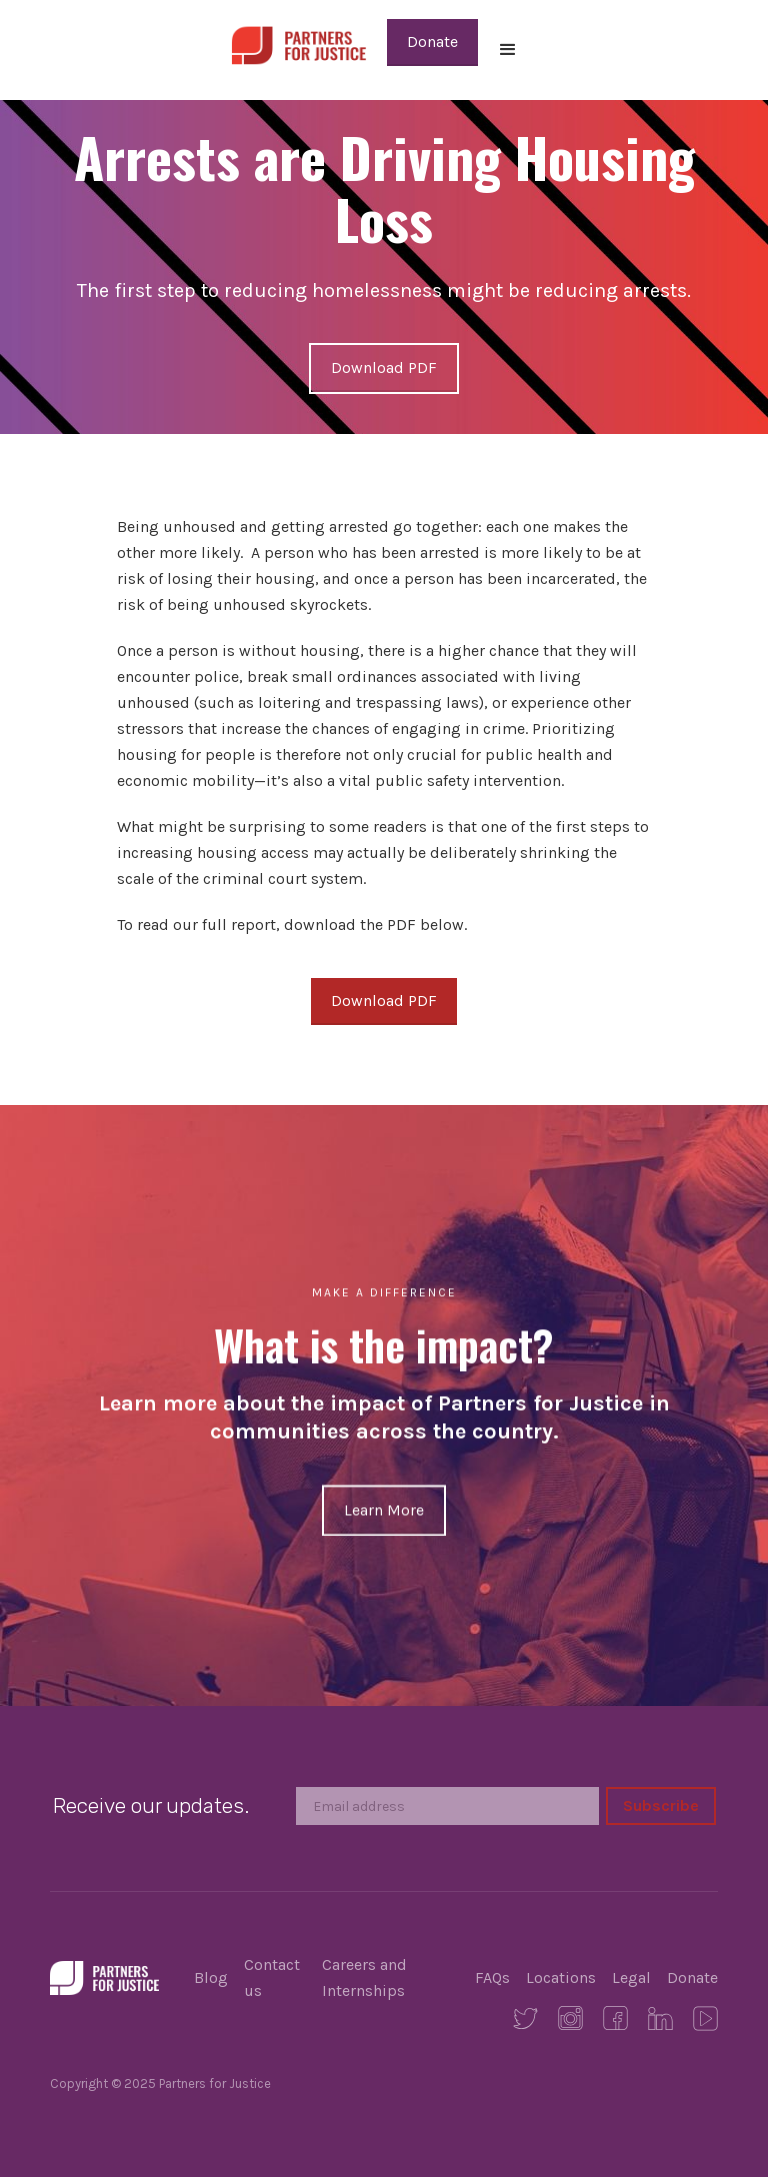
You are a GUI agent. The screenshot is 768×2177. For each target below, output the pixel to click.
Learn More (384, 1509)
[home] (298, 43)
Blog (211, 1977)
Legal (631, 1977)
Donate (432, 41)
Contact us (272, 1977)
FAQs (492, 1977)
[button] (508, 50)
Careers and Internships (364, 1977)
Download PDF (384, 367)
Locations (561, 1977)
